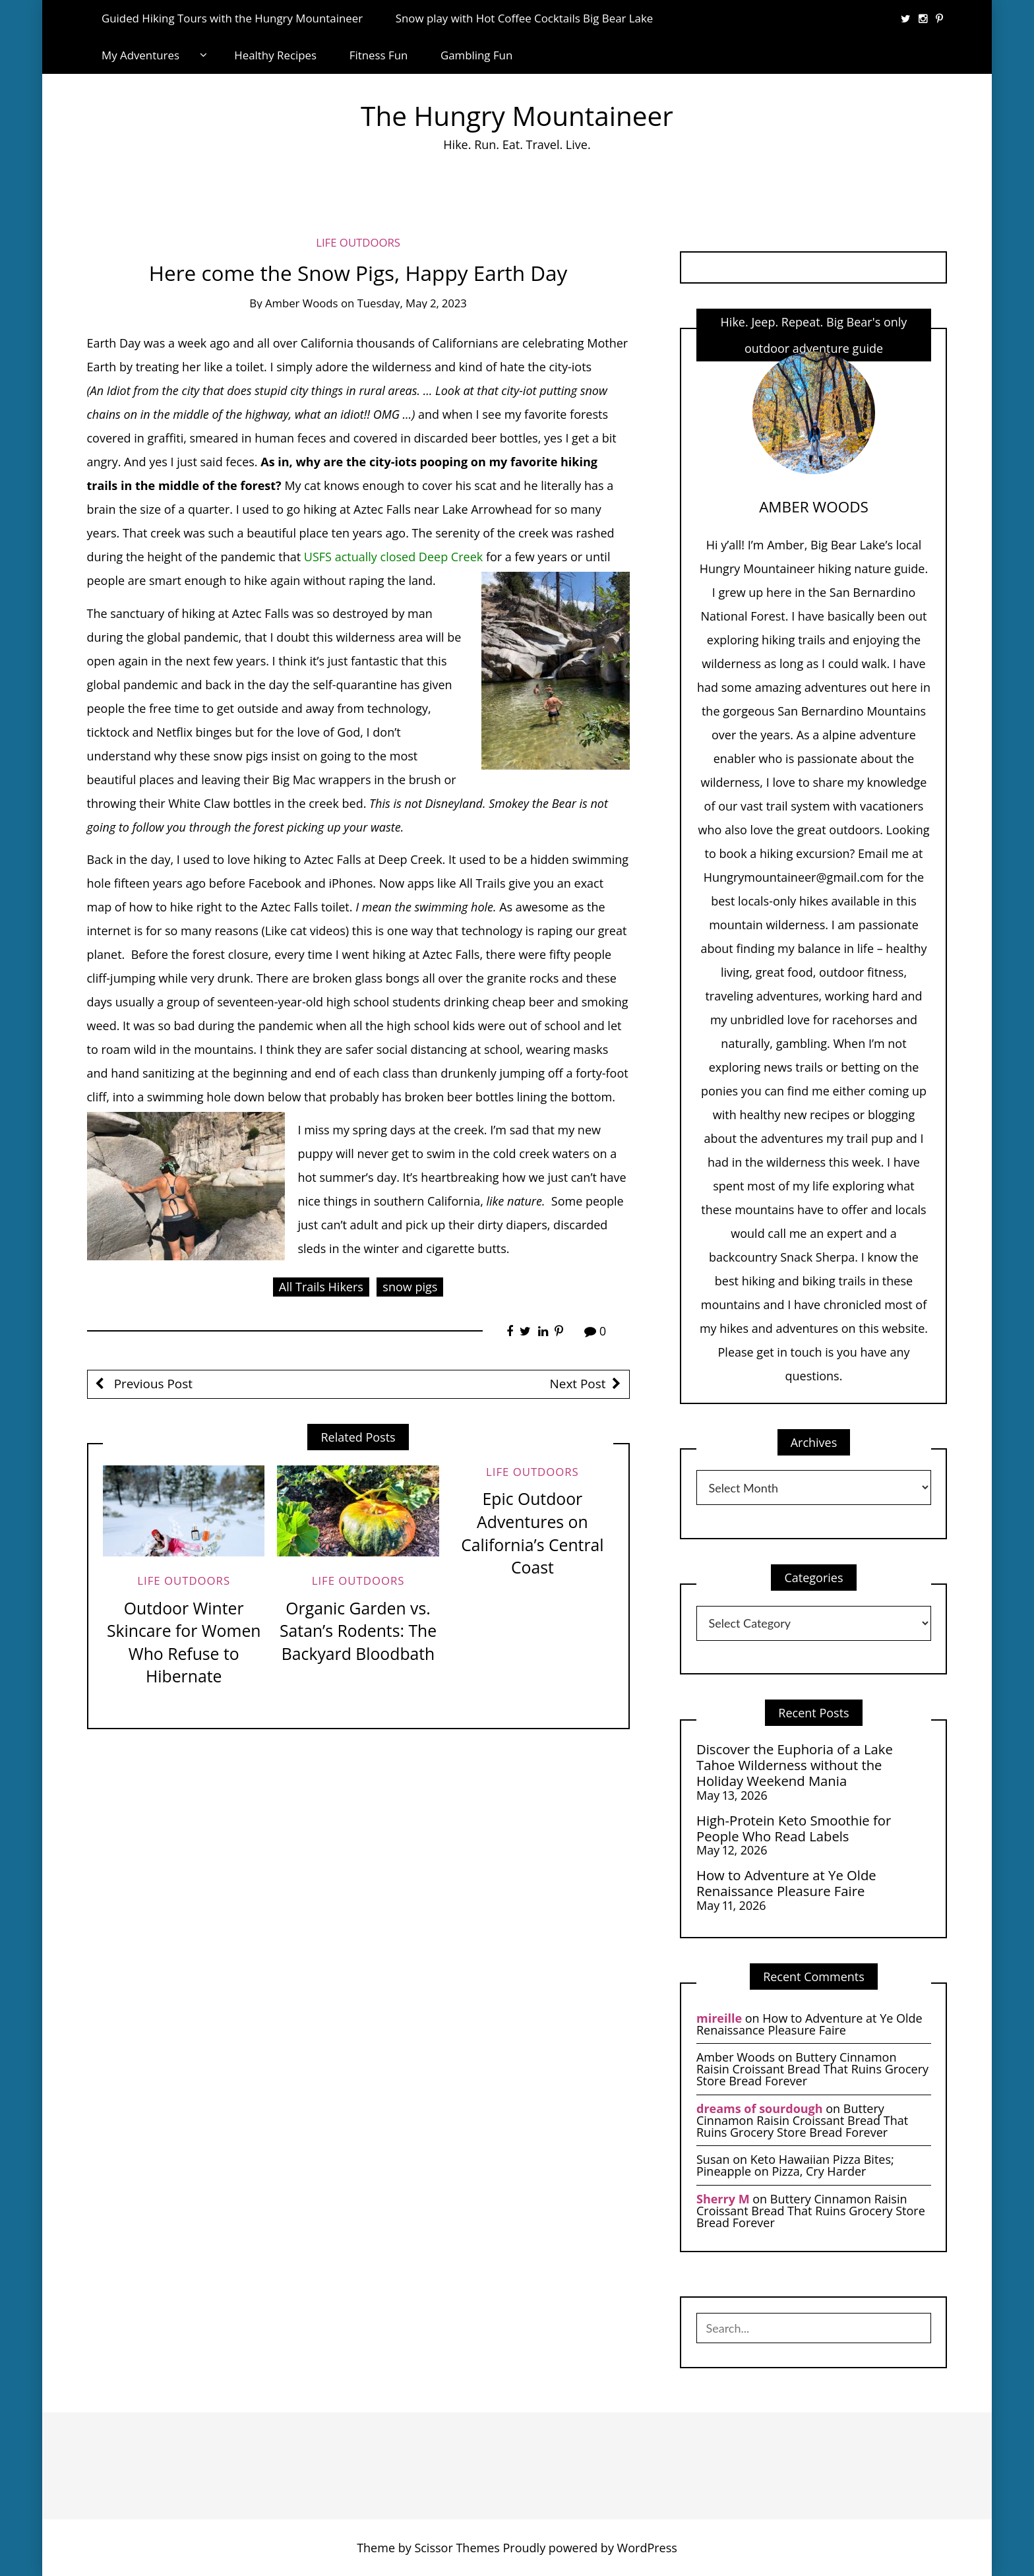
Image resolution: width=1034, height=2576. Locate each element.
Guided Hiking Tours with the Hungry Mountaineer (232, 18)
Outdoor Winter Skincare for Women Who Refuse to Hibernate (184, 1642)
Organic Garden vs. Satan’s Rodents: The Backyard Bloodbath (358, 1631)
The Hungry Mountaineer (517, 116)
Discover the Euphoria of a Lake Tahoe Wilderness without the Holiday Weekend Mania (794, 1765)
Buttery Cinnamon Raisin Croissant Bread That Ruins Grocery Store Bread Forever (812, 2069)
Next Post (578, 1383)
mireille (719, 2018)
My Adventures (140, 55)
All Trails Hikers (321, 1287)
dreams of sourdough (759, 2108)
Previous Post (152, 1383)
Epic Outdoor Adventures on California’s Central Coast (532, 1533)
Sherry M (723, 2199)
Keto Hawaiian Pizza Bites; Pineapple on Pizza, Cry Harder (795, 2165)
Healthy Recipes (275, 55)
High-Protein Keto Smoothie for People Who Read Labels (793, 1828)
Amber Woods (301, 303)
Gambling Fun (476, 55)
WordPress (647, 2548)
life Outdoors (358, 242)
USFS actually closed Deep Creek (393, 557)
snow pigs (409, 1287)
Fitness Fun (379, 55)
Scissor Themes (456, 2548)
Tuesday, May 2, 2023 (412, 303)
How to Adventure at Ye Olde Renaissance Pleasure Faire (786, 1883)
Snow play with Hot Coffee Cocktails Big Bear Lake (525, 18)
